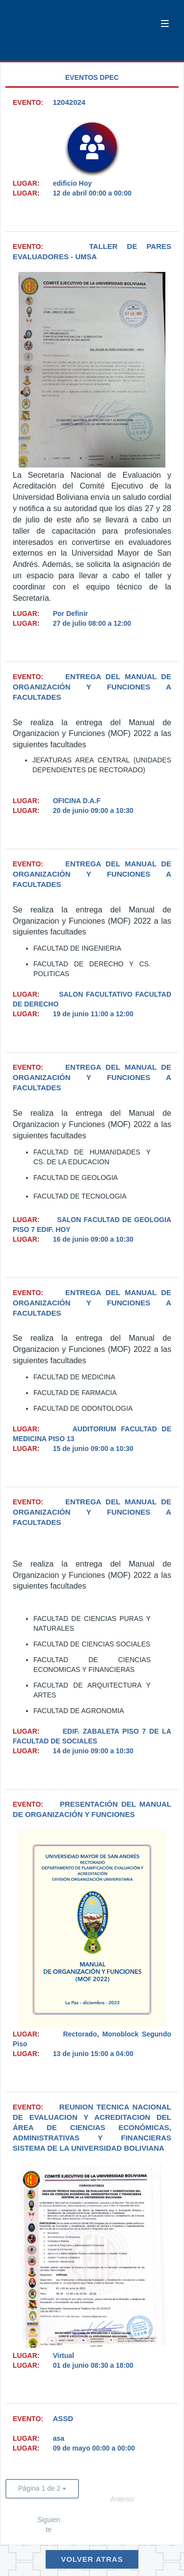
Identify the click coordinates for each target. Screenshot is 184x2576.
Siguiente (48, 2524)
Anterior (122, 2499)
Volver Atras (92, 2559)
